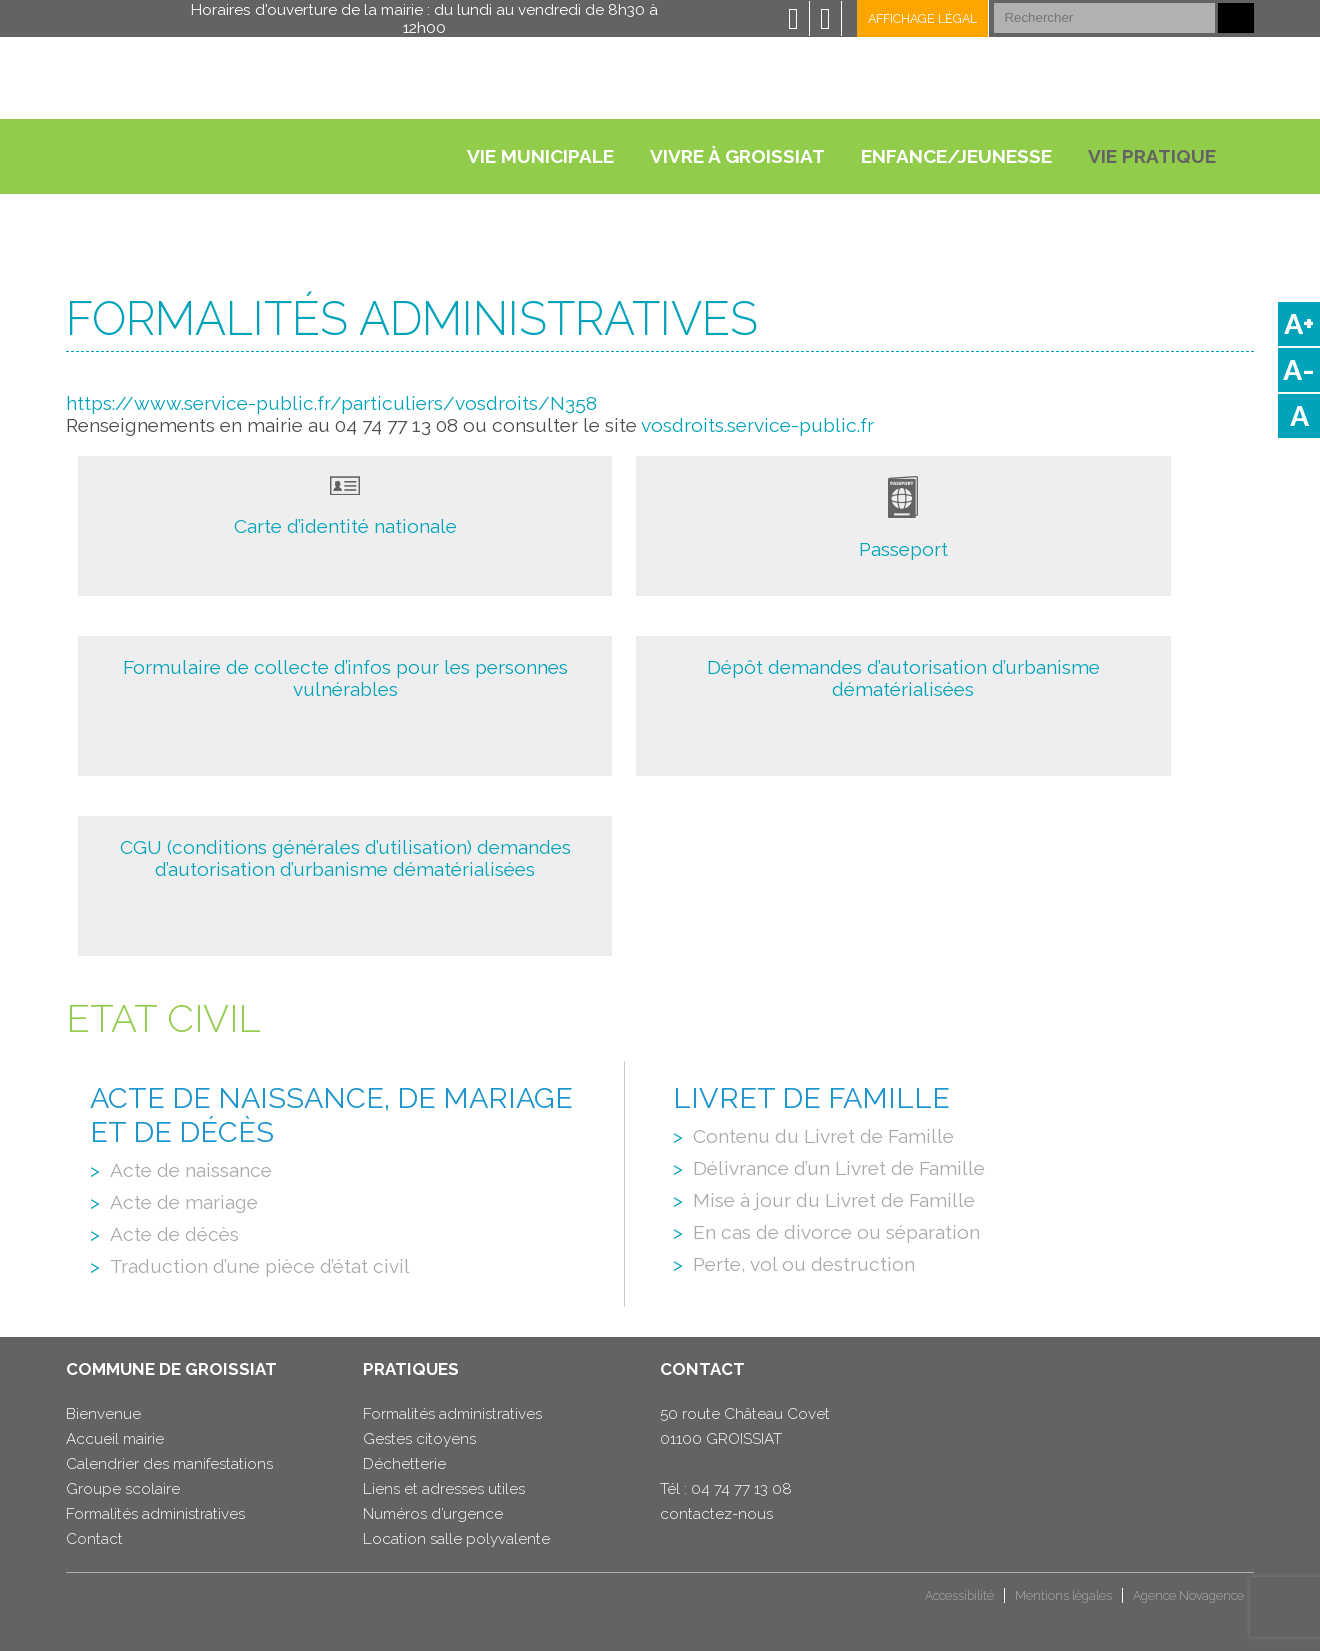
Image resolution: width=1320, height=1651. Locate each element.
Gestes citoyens (419, 1439)
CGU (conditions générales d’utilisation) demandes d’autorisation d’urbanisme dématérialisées (345, 858)
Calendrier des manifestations (169, 1464)
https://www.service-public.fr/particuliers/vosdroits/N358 (331, 403)
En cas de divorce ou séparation (836, 1232)
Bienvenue (103, 1414)
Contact (94, 1539)
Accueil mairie (115, 1439)
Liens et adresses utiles (444, 1489)
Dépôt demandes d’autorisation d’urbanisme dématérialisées (903, 678)
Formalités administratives (155, 1514)
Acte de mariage (184, 1202)
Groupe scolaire (123, 1489)
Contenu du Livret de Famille (823, 1136)
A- (1299, 370)
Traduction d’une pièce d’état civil (260, 1266)
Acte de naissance (191, 1170)
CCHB (100, 1603)
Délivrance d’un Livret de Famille (839, 1168)
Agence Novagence (1188, 1595)
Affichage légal (922, 18)
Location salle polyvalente (456, 1539)
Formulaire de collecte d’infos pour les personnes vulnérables (345, 678)
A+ (1299, 324)
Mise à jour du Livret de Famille (834, 1200)
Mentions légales (1063, 1595)
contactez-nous (716, 1514)
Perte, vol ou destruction (804, 1264)
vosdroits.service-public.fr (757, 425)
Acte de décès (174, 1234)
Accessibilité (959, 1595)
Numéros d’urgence (433, 1514)
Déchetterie (404, 1464)
